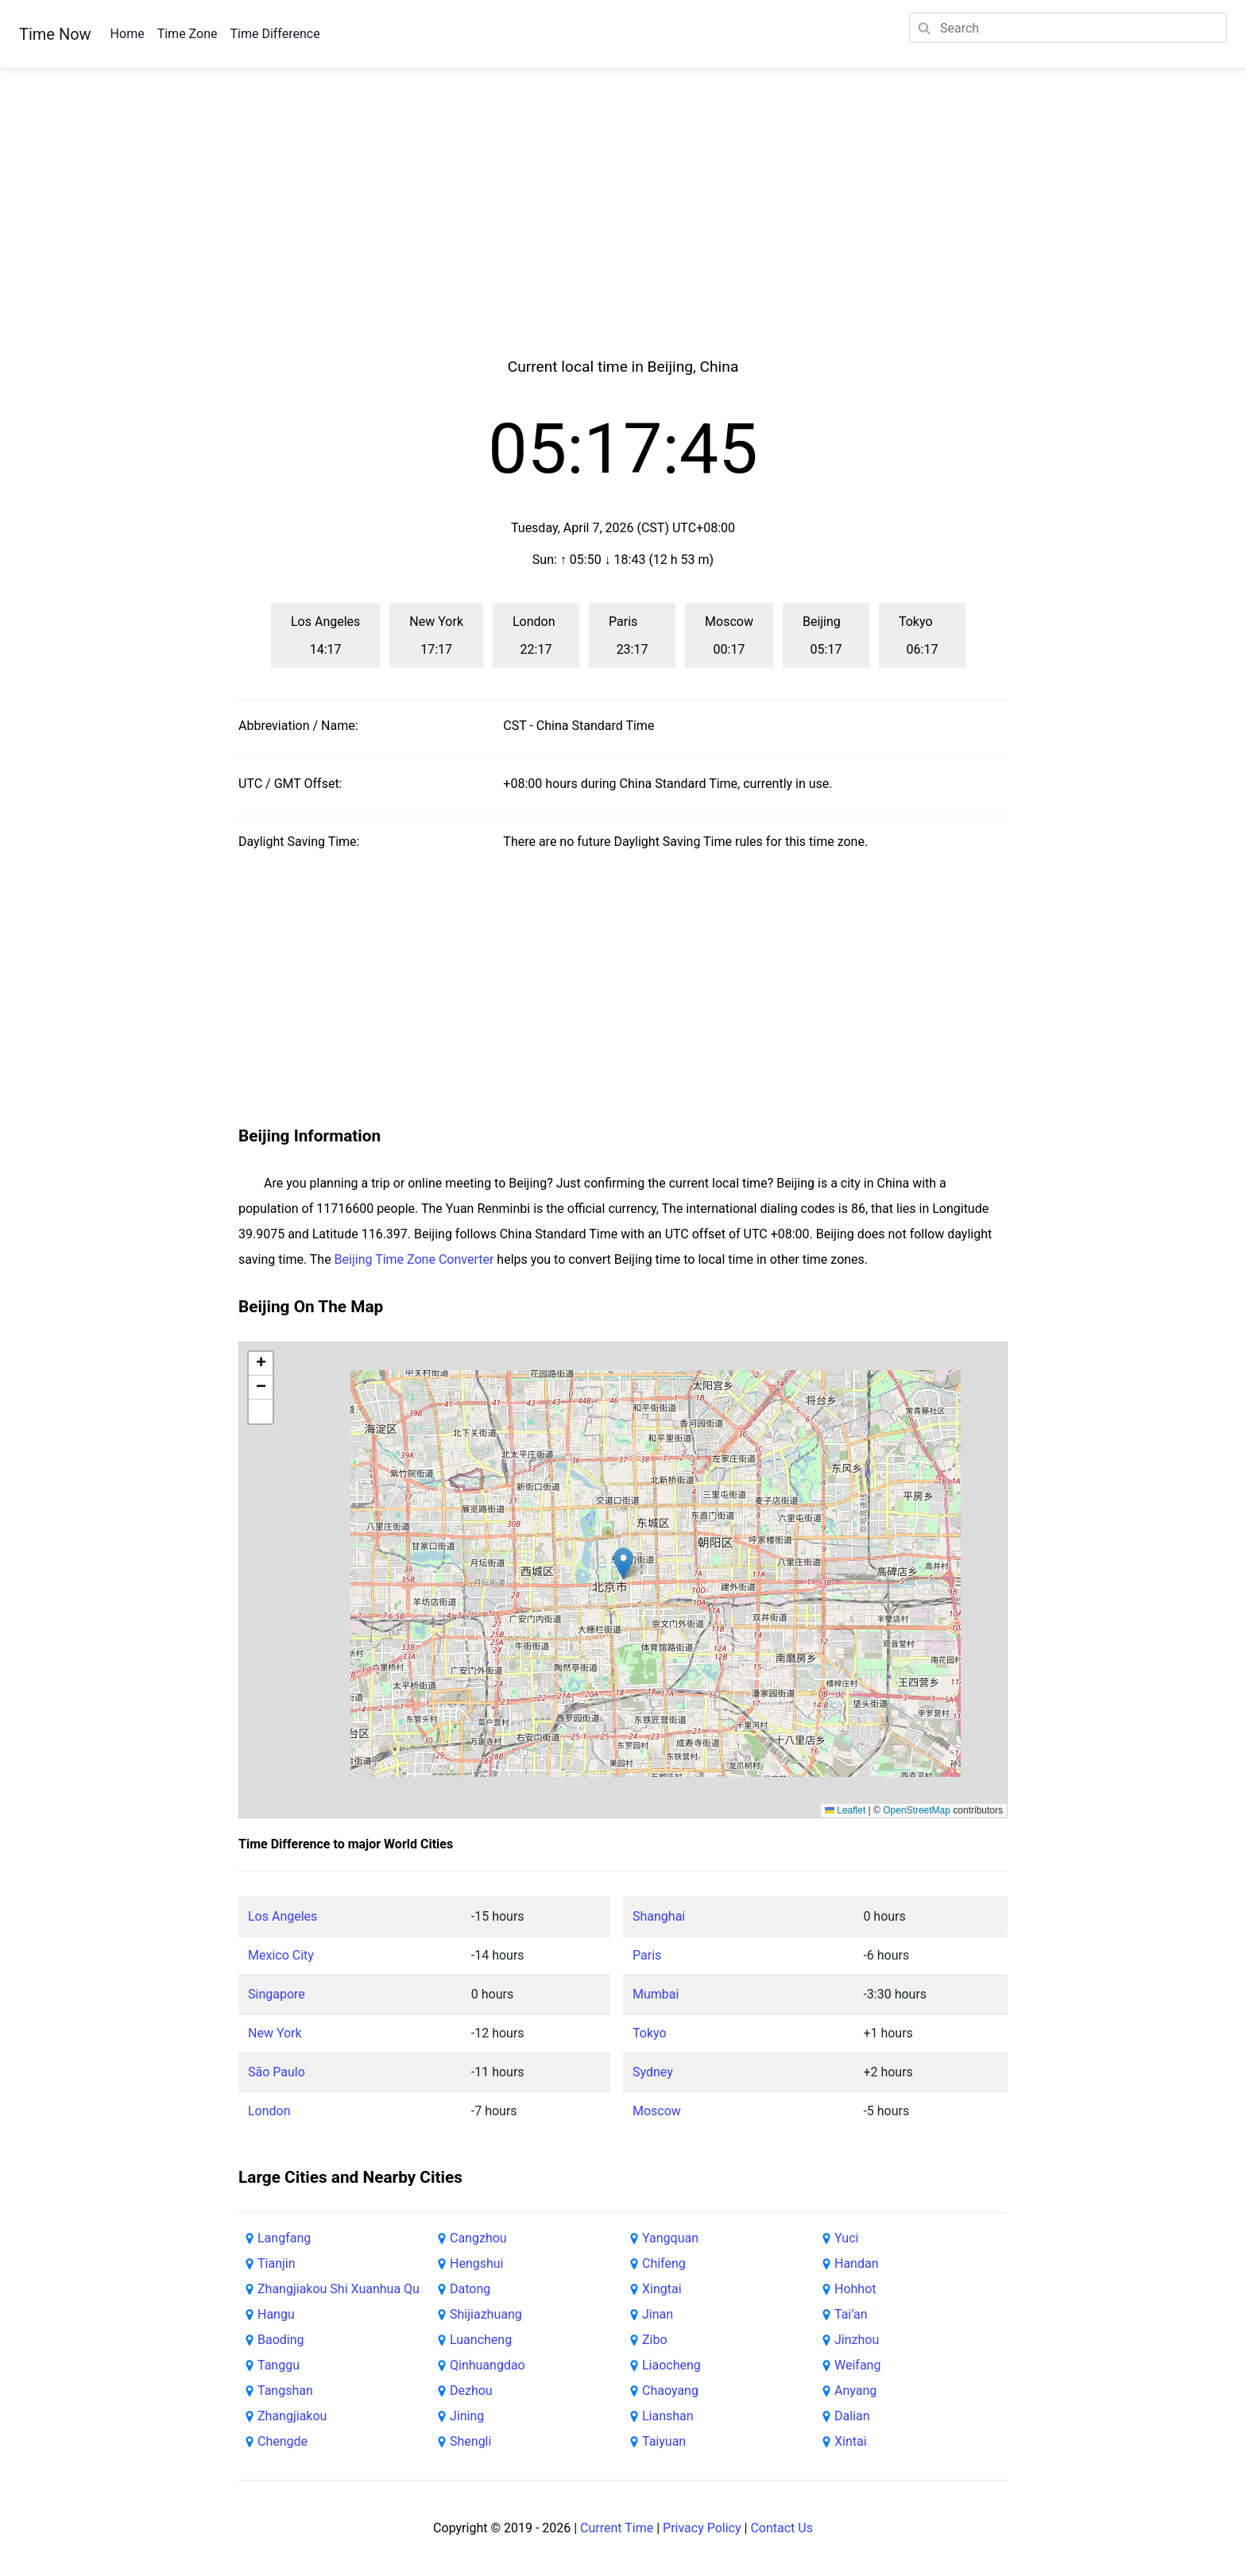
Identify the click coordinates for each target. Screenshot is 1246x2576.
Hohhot (855, 2288)
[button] (623, 1563)
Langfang (284, 2238)
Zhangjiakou (292, 2415)
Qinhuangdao (487, 2365)
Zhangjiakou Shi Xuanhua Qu (338, 2288)
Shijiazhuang (486, 2314)
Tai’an (851, 2314)
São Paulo (276, 2072)
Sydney (653, 2072)
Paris (647, 1955)
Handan (856, 2263)
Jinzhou (856, 2339)
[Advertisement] (623, 232)
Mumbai (656, 1994)
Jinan (657, 2314)
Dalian (852, 2415)
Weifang (857, 2365)
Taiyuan (664, 2441)
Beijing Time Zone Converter (414, 1259)
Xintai (850, 2441)
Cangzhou (478, 2238)
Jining (467, 2415)
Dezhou (471, 2390)
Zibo (655, 2339)
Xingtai (662, 2288)
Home (127, 33)
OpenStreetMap (916, 1810)
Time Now (55, 34)
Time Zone (187, 33)
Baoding (280, 2339)
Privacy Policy (702, 2527)
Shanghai (659, 1916)
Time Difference (274, 33)
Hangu (276, 2314)
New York (275, 2033)
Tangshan (285, 2390)
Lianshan (668, 2415)
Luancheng (481, 2339)
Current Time (616, 2527)
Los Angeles (282, 1916)
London (269, 2110)
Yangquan (670, 2238)
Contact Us (781, 2527)
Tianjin (276, 2263)
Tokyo (650, 2033)
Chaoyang (670, 2390)
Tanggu (278, 2365)
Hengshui (477, 2263)
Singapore (276, 1994)
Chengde (282, 2441)
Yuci (846, 2238)
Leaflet (845, 1810)
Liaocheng (671, 2365)
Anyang (855, 2390)
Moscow (657, 2110)
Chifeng (664, 2263)
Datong (470, 2288)
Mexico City (281, 1955)
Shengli (470, 2441)
